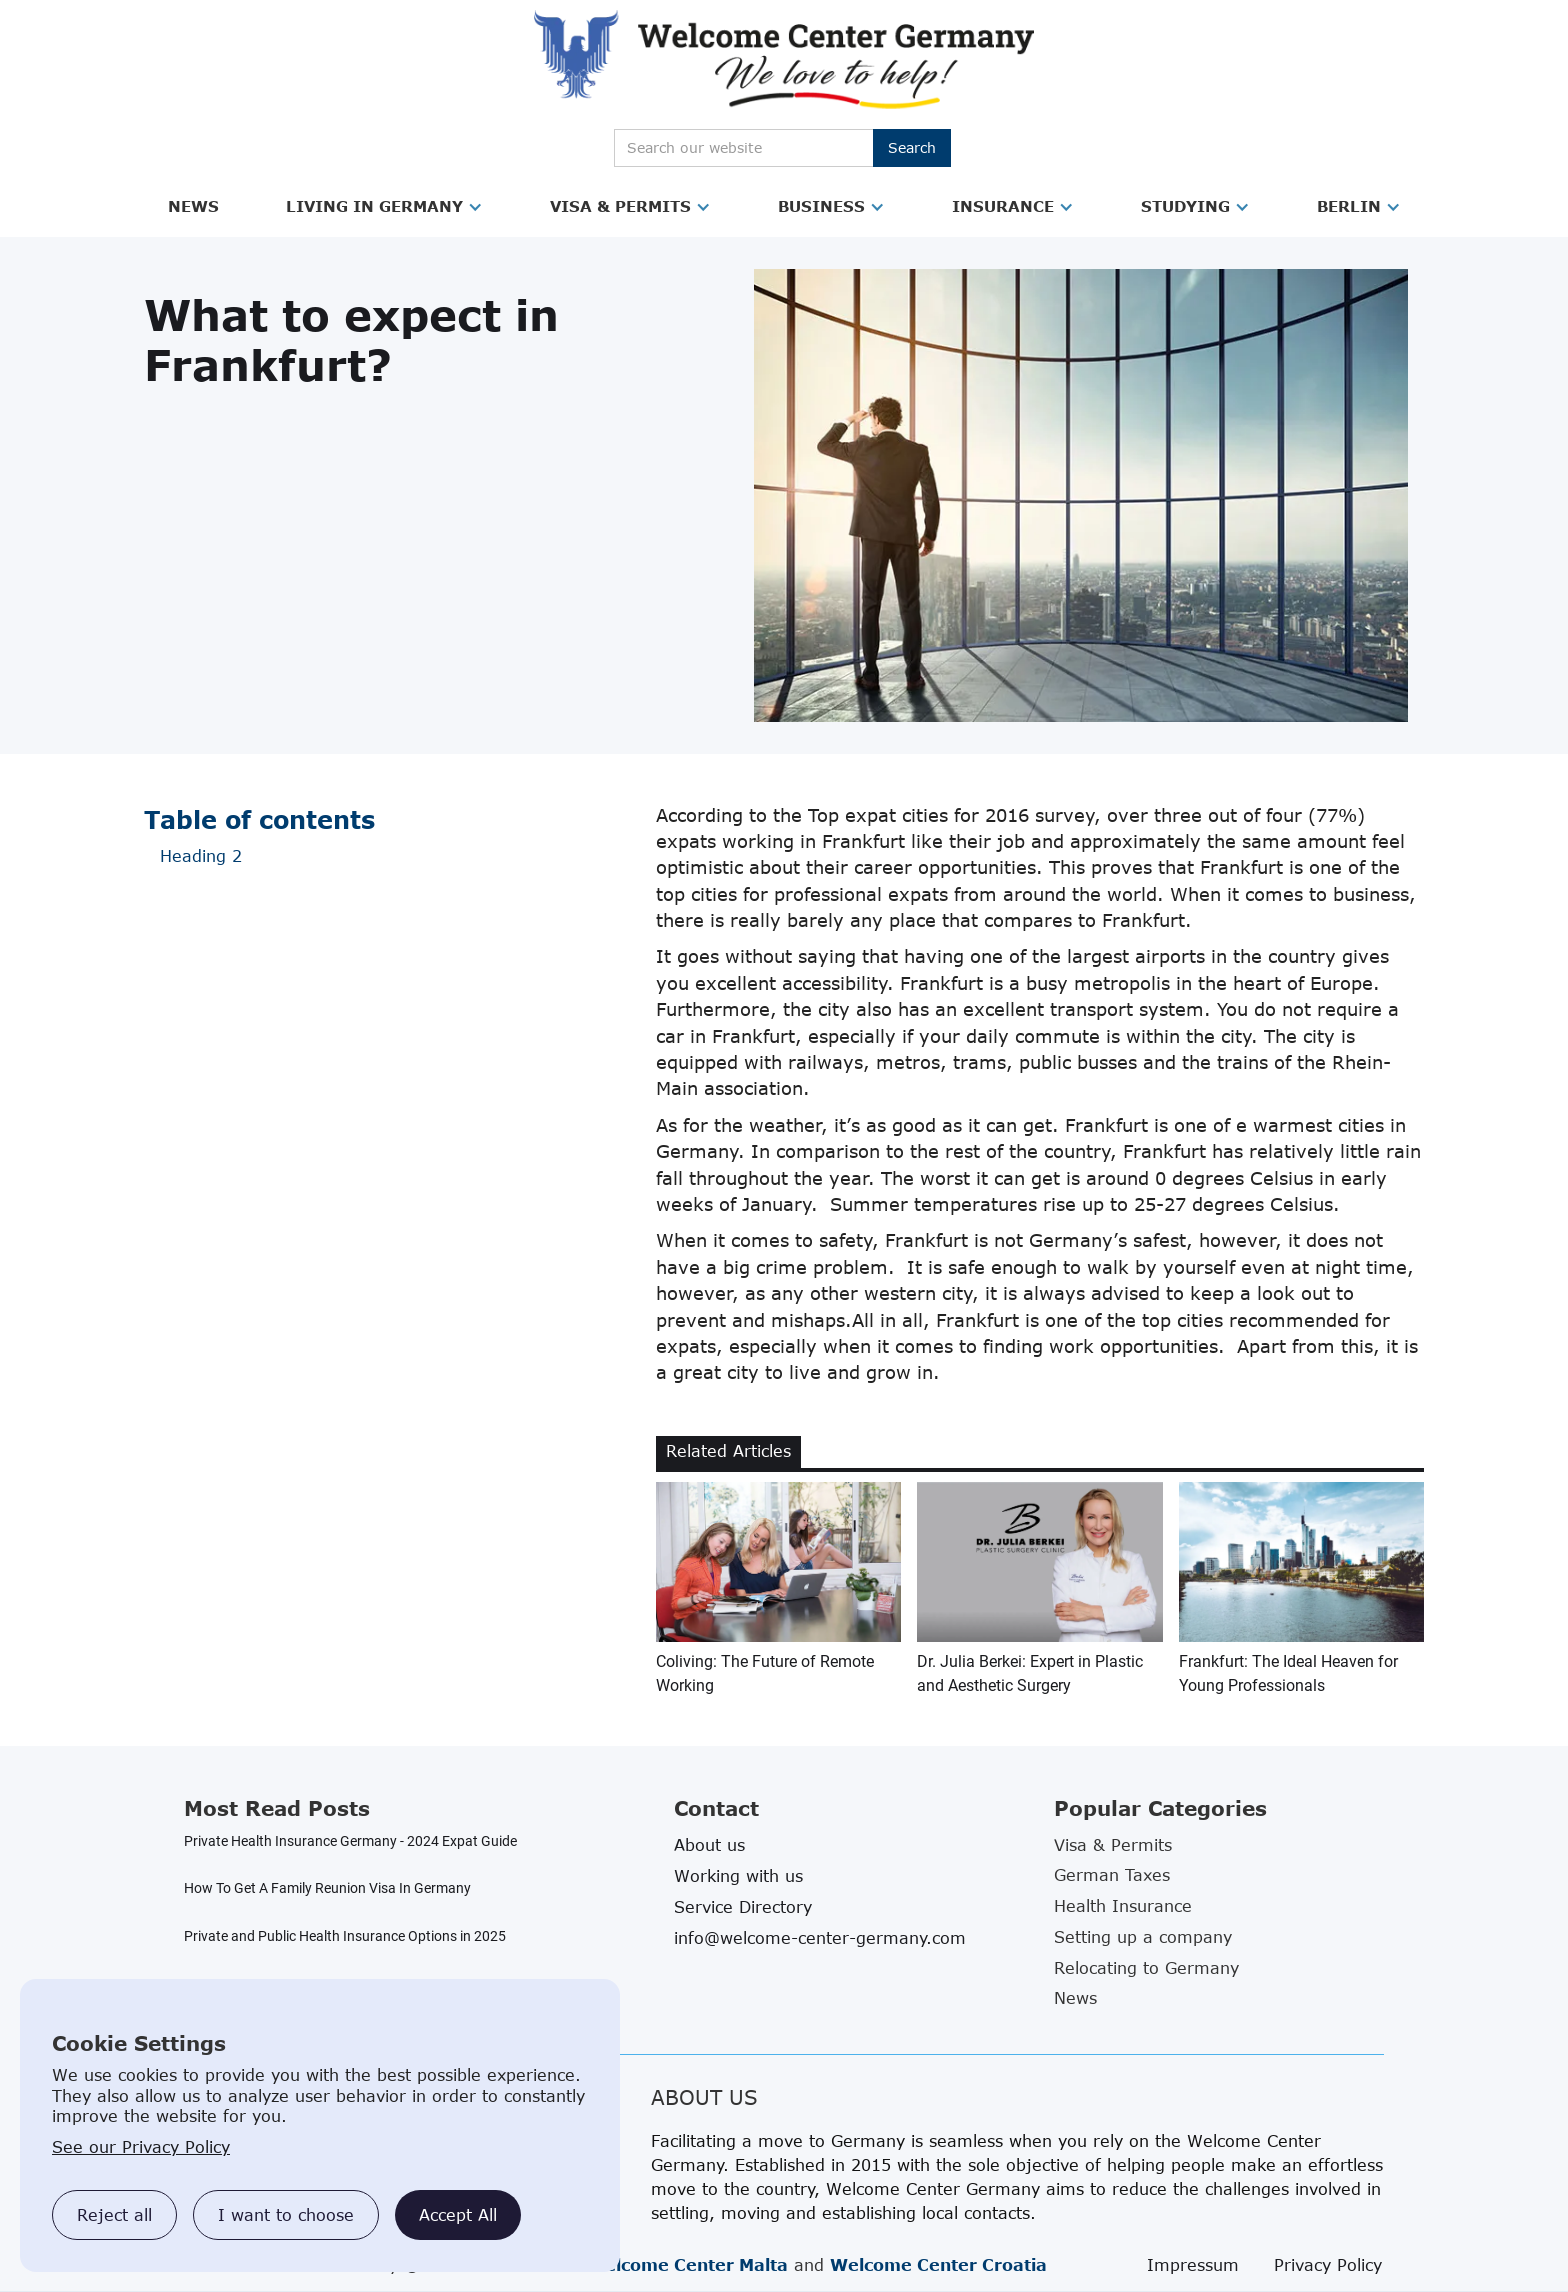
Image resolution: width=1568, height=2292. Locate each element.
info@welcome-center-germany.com (820, 1938)
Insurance (1003, 206)
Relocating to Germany (1146, 1968)
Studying (1185, 206)
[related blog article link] (778, 1590)
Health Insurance (1123, 1906)
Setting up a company (1143, 1937)
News (193, 206)
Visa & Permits (620, 206)
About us (709, 1845)
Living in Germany (374, 206)
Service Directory (743, 1907)
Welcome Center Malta (687, 2265)
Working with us (738, 1876)
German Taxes (1112, 1875)
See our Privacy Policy (141, 2147)
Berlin (1349, 206)
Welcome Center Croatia (938, 2265)
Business (821, 206)
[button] (193, 207)
